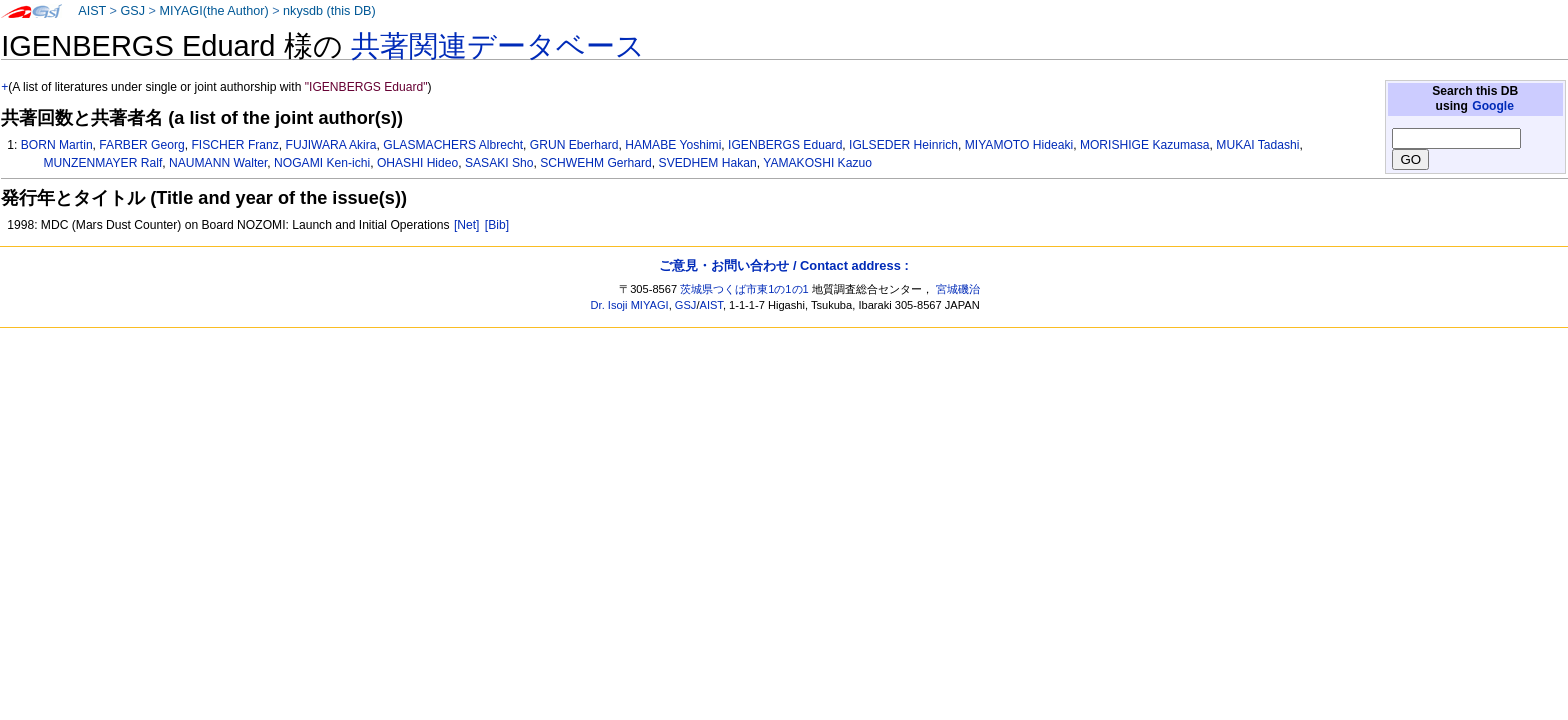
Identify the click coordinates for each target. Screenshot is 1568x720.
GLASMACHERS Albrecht (453, 145)
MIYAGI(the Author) (213, 11)
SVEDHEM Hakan (708, 163)
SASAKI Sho (499, 163)
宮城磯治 (958, 289)
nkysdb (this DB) (329, 11)
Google (1493, 106)
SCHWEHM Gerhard (596, 163)
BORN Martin (57, 145)
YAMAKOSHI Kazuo (817, 163)
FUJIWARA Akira (331, 145)
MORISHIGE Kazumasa (1145, 145)
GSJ (132, 11)
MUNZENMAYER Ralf (103, 163)
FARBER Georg (141, 145)
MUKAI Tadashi (1257, 145)
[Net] (467, 225)
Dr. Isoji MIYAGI (630, 305)
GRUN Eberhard (574, 145)
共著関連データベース (498, 46)
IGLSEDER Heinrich (903, 145)
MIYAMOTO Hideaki (1019, 145)
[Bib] (497, 225)
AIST (92, 11)
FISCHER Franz (234, 145)
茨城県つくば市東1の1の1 (744, 289)
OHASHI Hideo (417, 163)
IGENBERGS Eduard (785, 145)
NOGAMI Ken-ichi (322, 163)
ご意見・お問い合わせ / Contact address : (783, 265)
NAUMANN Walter (218, 163)
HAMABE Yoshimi (673, 145)
